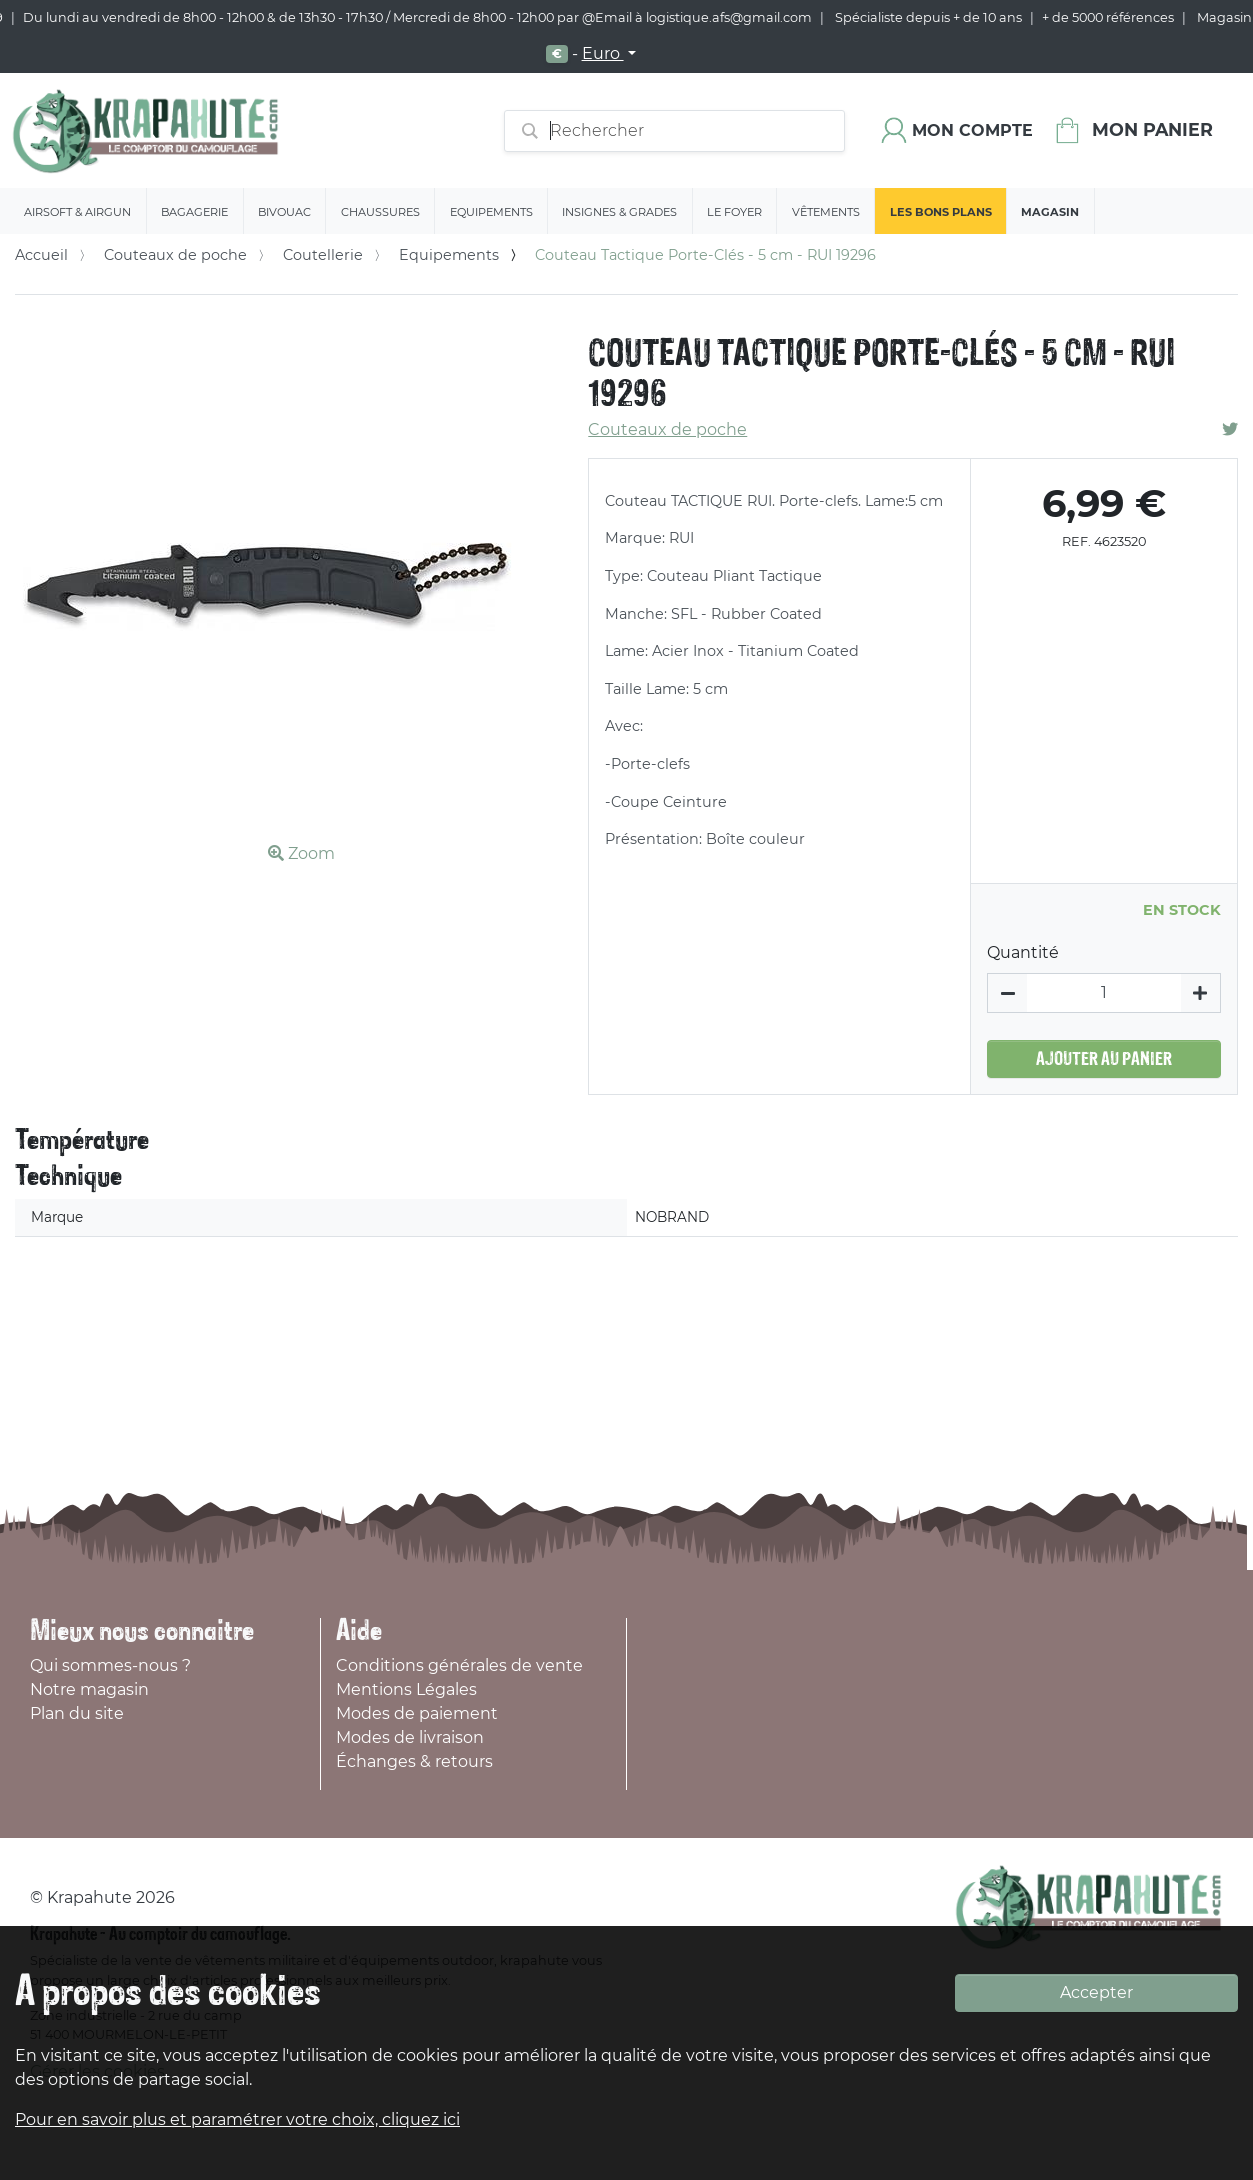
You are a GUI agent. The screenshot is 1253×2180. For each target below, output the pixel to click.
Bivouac (284, 212)
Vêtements (826, 212)
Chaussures (380, 212)
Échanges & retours (414, 1761)
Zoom (301, 853)
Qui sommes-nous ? (110, 1665)
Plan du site (77, 1713)
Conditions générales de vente (459, 1665)
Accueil (41, 255)
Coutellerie (323, 255)
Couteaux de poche (175, 255)
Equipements (491, 212)
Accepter (1096, 1992)
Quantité (1023, 952)
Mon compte (972, 130)
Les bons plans (941, 212)
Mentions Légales (406, 1689)
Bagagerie (194, 212)
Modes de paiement (417, 1713)
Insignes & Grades (619, 212)
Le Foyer (734, 212)
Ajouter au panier (1104, 1059)
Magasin (1050, 212)
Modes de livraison (410, 1737)
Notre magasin (89, 1689)
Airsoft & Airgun (77, 212)
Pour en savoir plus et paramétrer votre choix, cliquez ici (237, 2119)
